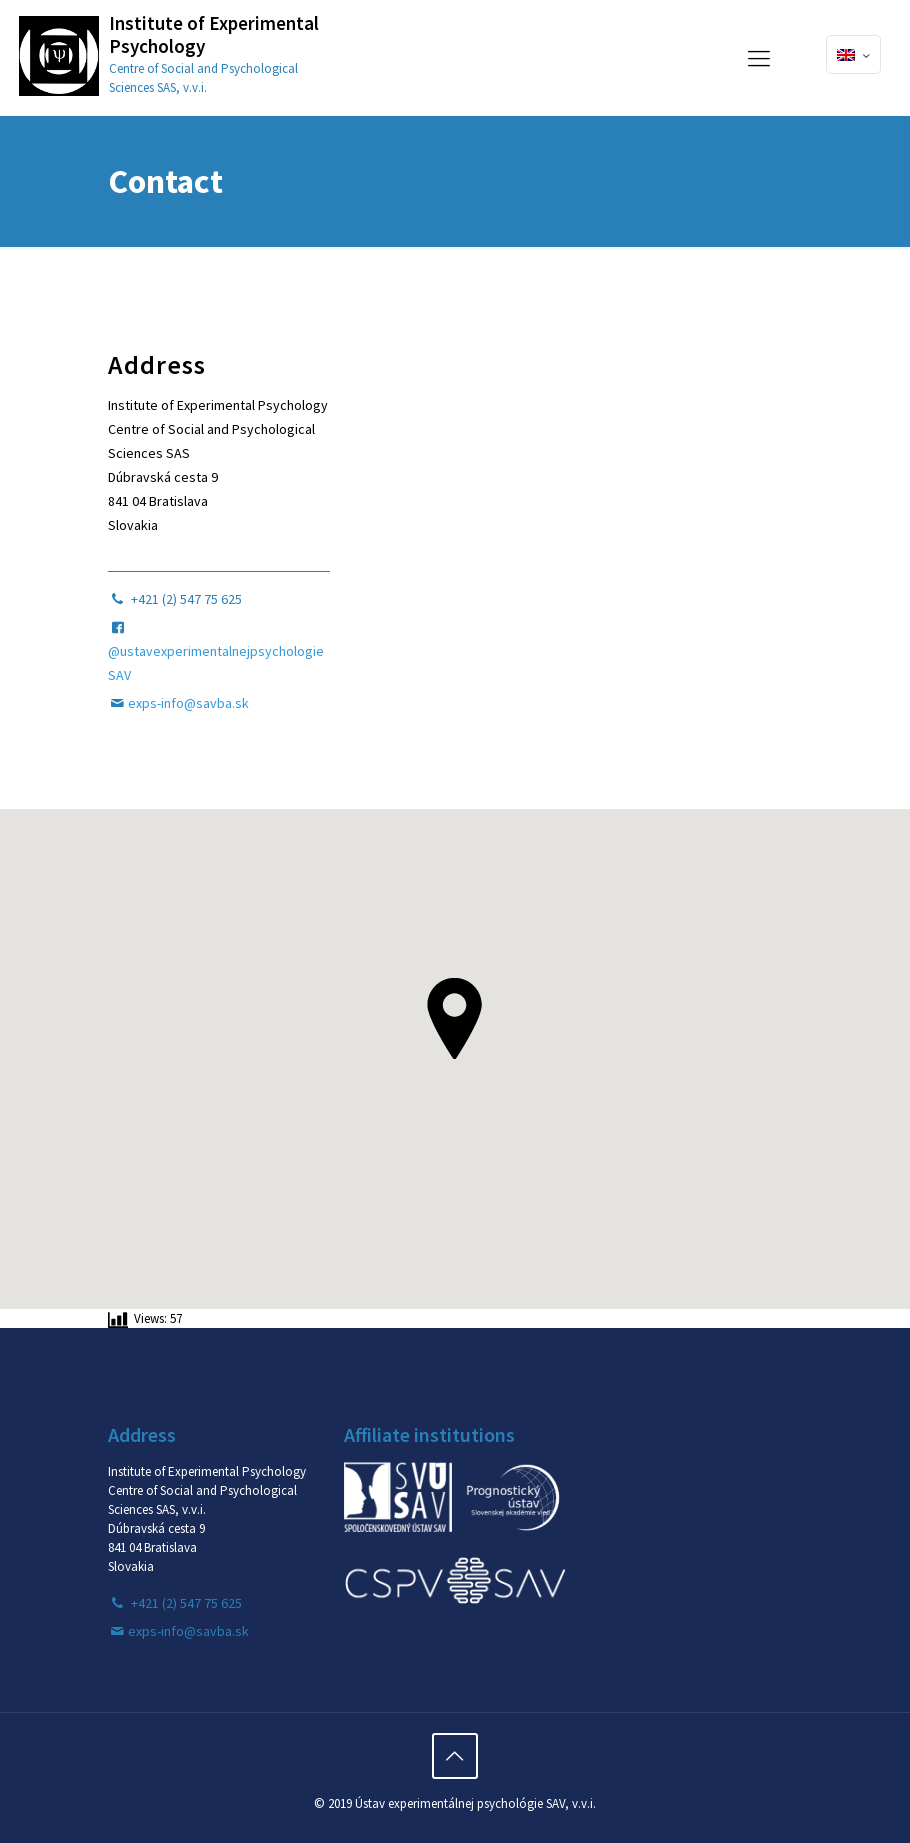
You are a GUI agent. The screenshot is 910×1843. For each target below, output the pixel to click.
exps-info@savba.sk (188, 703)
